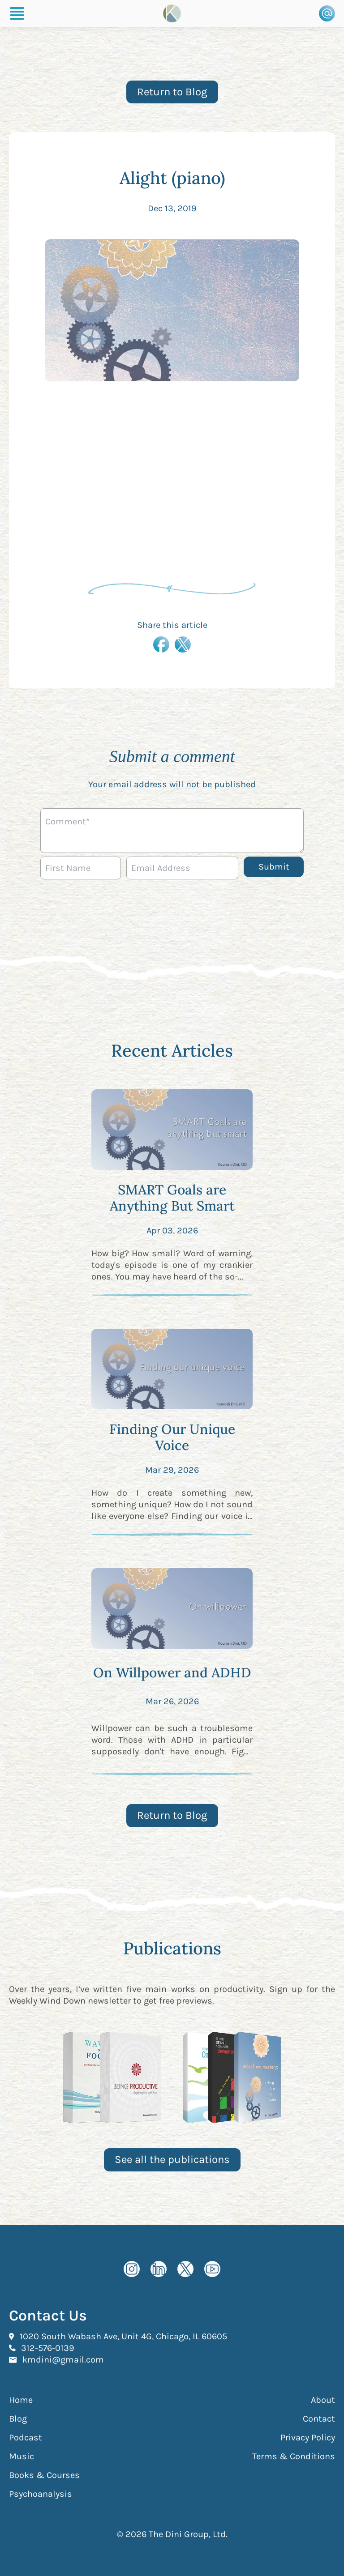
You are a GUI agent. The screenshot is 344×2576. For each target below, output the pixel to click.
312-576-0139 (47, 2347)
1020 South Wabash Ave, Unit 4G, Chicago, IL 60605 (123, 2336)
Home (21, 2400)
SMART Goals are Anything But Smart (172, 1197)
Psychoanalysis (40, 2494)
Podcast (25, 2437)
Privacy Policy (307, 2437)
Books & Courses (44, 2475)
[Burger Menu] (17, 13)
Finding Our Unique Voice (172, 1437)
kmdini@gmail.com (63, 2359)
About (323, 2400)
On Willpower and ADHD (172, 1672)
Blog (18, 2419)
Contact (319, 2419)
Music (21, 2456)
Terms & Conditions (293, 2456)
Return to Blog (172, 91)
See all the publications (172, 2159)
